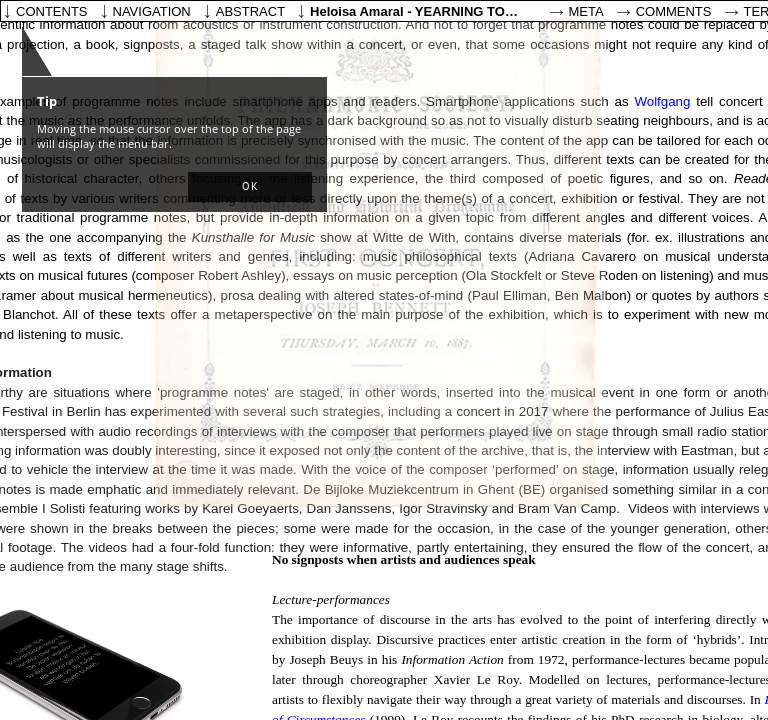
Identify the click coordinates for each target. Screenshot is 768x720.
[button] (250, 187)
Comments (674, 11)
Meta (586, 11)
